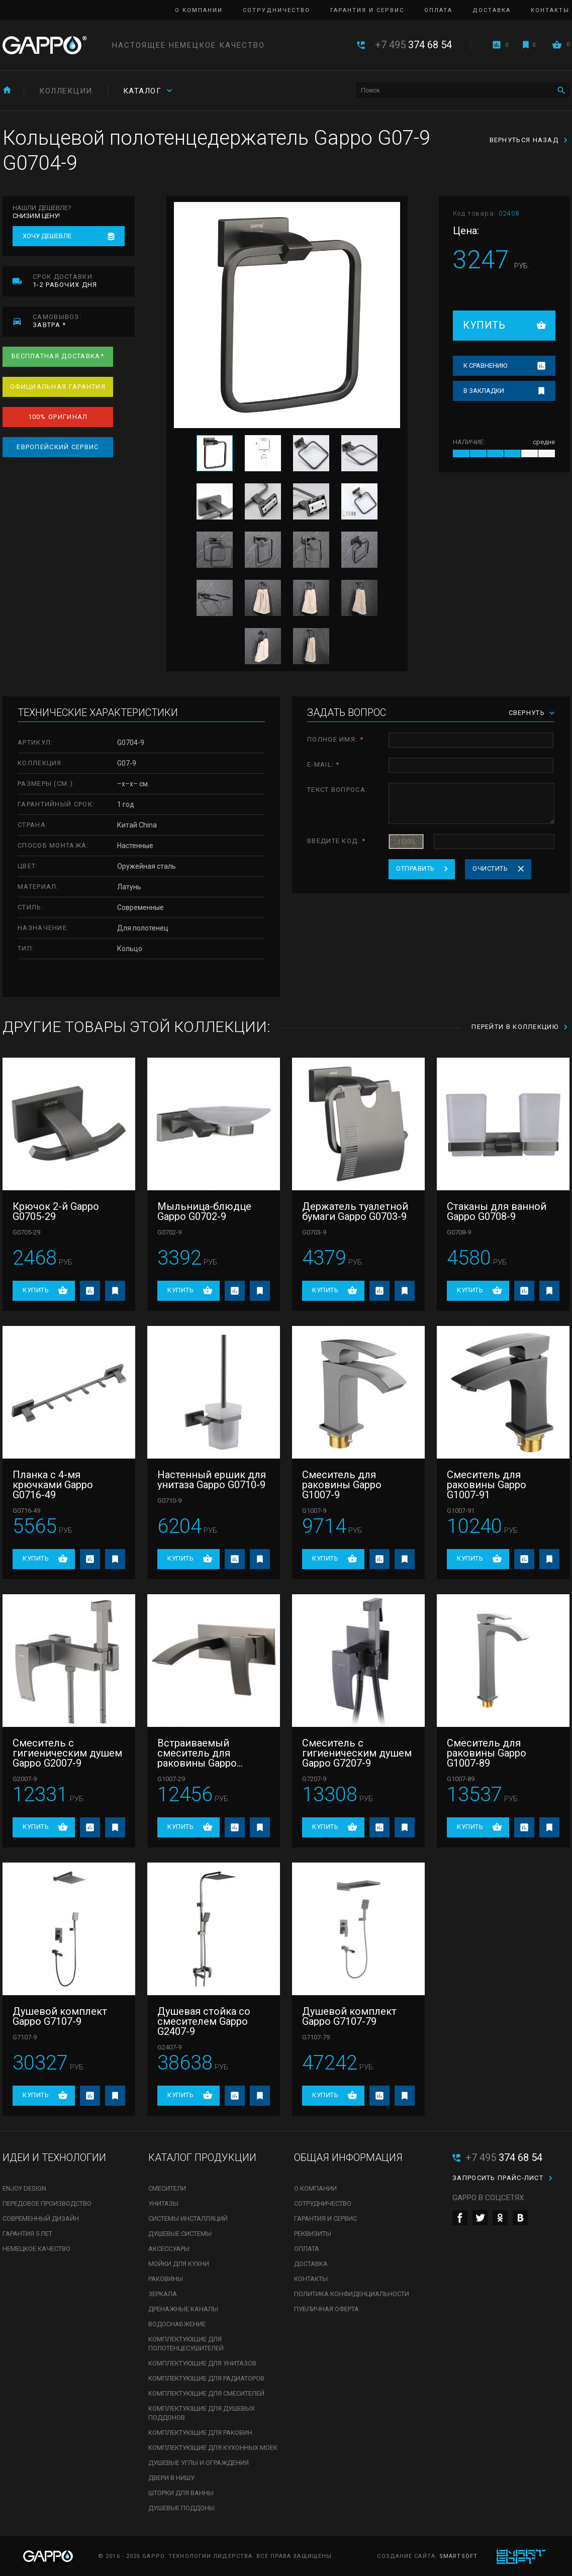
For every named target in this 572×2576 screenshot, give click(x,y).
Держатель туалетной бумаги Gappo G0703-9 (355, 1211)
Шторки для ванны (181, 2493)
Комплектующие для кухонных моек (212, 2447)
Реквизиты (312, 2233)
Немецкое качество (36, 2248)
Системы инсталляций (188, 2218)
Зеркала (162, 2294)
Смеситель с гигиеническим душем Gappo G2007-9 (67, 1753)
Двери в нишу (171, 2478)
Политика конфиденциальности (351, 2294)
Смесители (167, 2188)
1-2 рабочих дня (84, 280)
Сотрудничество (276, 10)
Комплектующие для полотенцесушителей (186, 2343)
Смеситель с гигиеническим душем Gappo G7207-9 (357, 1753)
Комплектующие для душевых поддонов (201, 2413)
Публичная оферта (326, 2309)
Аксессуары (168, 2248)
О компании (199, 10)
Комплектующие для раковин (200, 2432)
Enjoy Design (24, 2188)
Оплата (438, 10)
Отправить (415, 868)
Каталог (142, 90)
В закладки (483, 390)
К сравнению (485, 365)
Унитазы (163, 2203)
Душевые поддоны (181, 2508)
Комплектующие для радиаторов (206, 2378)
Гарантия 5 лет (27, 2233)
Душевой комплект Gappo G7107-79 (349, 2016)
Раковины (165, 2279)
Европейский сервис (58, 447)
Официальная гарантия (58, 386)
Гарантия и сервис (367, 10)
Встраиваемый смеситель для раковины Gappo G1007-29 (197, 1753)
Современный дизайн (41, 2218)
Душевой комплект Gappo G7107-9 (60, 2016)
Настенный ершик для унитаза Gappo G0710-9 (211, 1480)
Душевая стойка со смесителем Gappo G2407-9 (203, 2021)
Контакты (550, 10)
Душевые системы (180, 2233)
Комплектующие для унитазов (202, 2363)
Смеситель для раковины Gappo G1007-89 (486, 1753)
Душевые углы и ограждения (198, 2462)
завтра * (84, 321)
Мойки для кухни (178, 2264)
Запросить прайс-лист (497, 2178)
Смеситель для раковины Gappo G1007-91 (486, 1485)
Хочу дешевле (47, 236)
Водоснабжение (177, 2324)
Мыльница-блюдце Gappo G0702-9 (204, 1211)
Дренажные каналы (183, 2309)
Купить (484, 325)
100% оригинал (58, 417)
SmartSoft (458, 2556)
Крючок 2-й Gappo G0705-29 (56, 1211)
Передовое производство (47, 2203)
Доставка (491, 10)
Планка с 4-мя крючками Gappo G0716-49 (53, 1485)
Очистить (490, 868)
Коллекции (65, 90)
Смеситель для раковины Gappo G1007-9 (342, 1485)
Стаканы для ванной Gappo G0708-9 (496, 1211)
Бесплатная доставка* (58, 356)
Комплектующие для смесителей (206, 2393)
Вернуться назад (524, 140)
